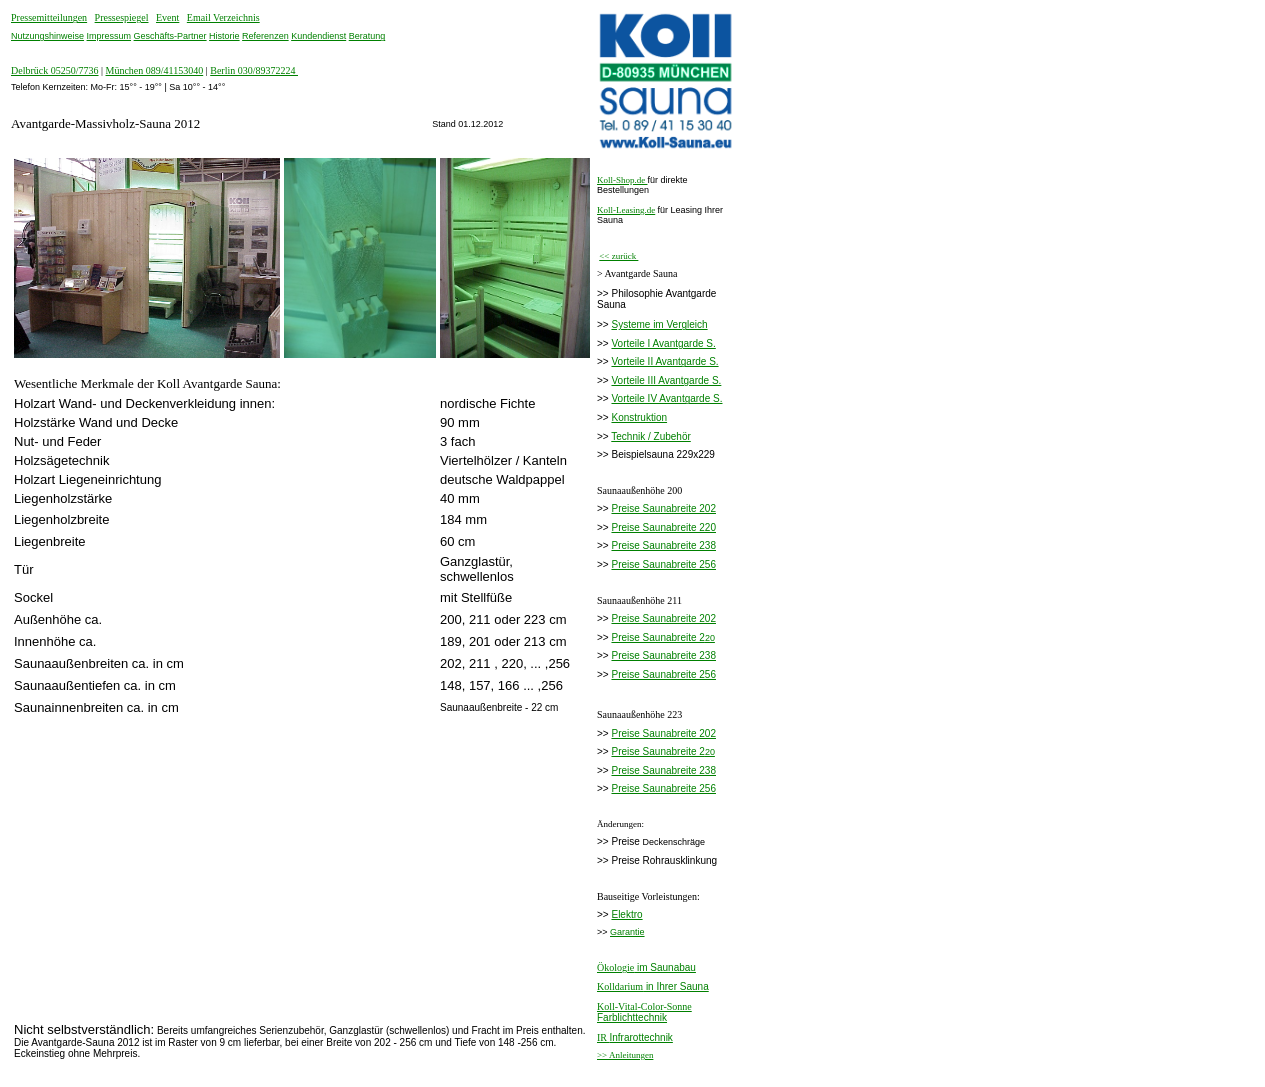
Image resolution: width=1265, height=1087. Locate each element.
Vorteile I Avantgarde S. (663, 343)
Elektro (626, 914)
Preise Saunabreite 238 (663, 545)
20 (710, 638)
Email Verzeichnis (223, 17)
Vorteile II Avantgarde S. (664, 361)
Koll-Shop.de (622, 180)
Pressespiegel (122, 17)
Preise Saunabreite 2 (657, 637)
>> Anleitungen (625, 1055)
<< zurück (618, 256)
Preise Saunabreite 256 (663, 564)
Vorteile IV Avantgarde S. (666, 398)
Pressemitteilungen (49, 17)
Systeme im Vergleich (659, 324)
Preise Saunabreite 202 (663, 508)
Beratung (367, 36)
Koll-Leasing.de (626, 210)
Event (167, 17)
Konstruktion (639, 417)
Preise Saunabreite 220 (663, 527)
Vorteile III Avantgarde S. (666, 380)
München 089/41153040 (155, 70)
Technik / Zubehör (651, 436)
